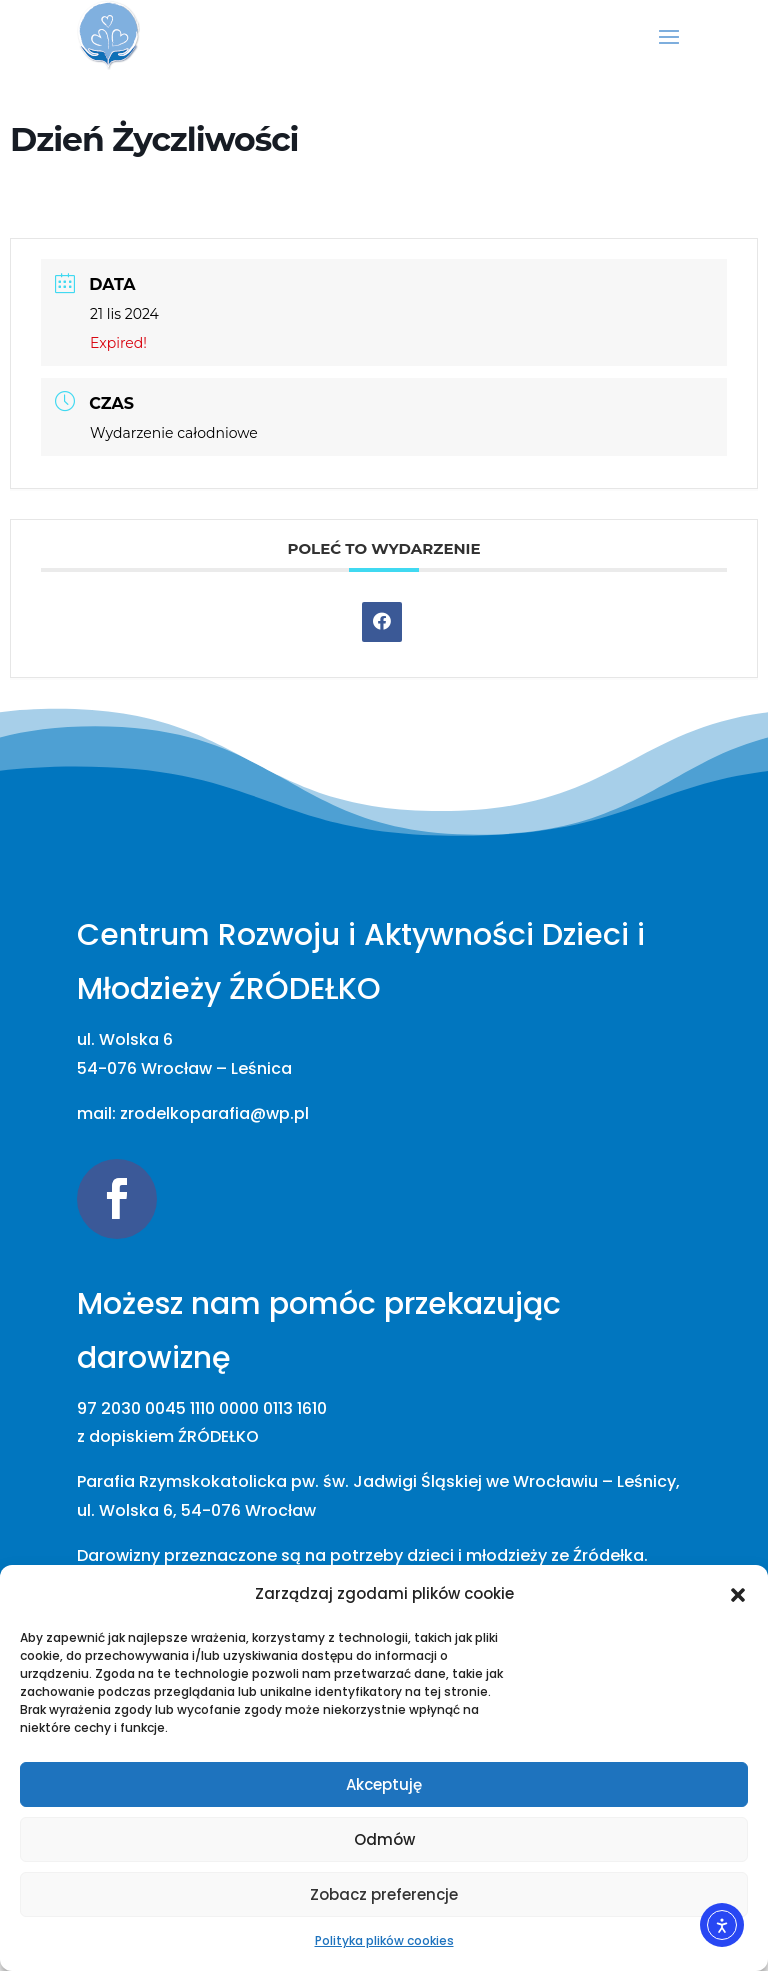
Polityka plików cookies (384, 1940)
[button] (738, 1595)
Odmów (384, 1839)
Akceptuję (384, 1784)
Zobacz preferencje (384, 1894)
